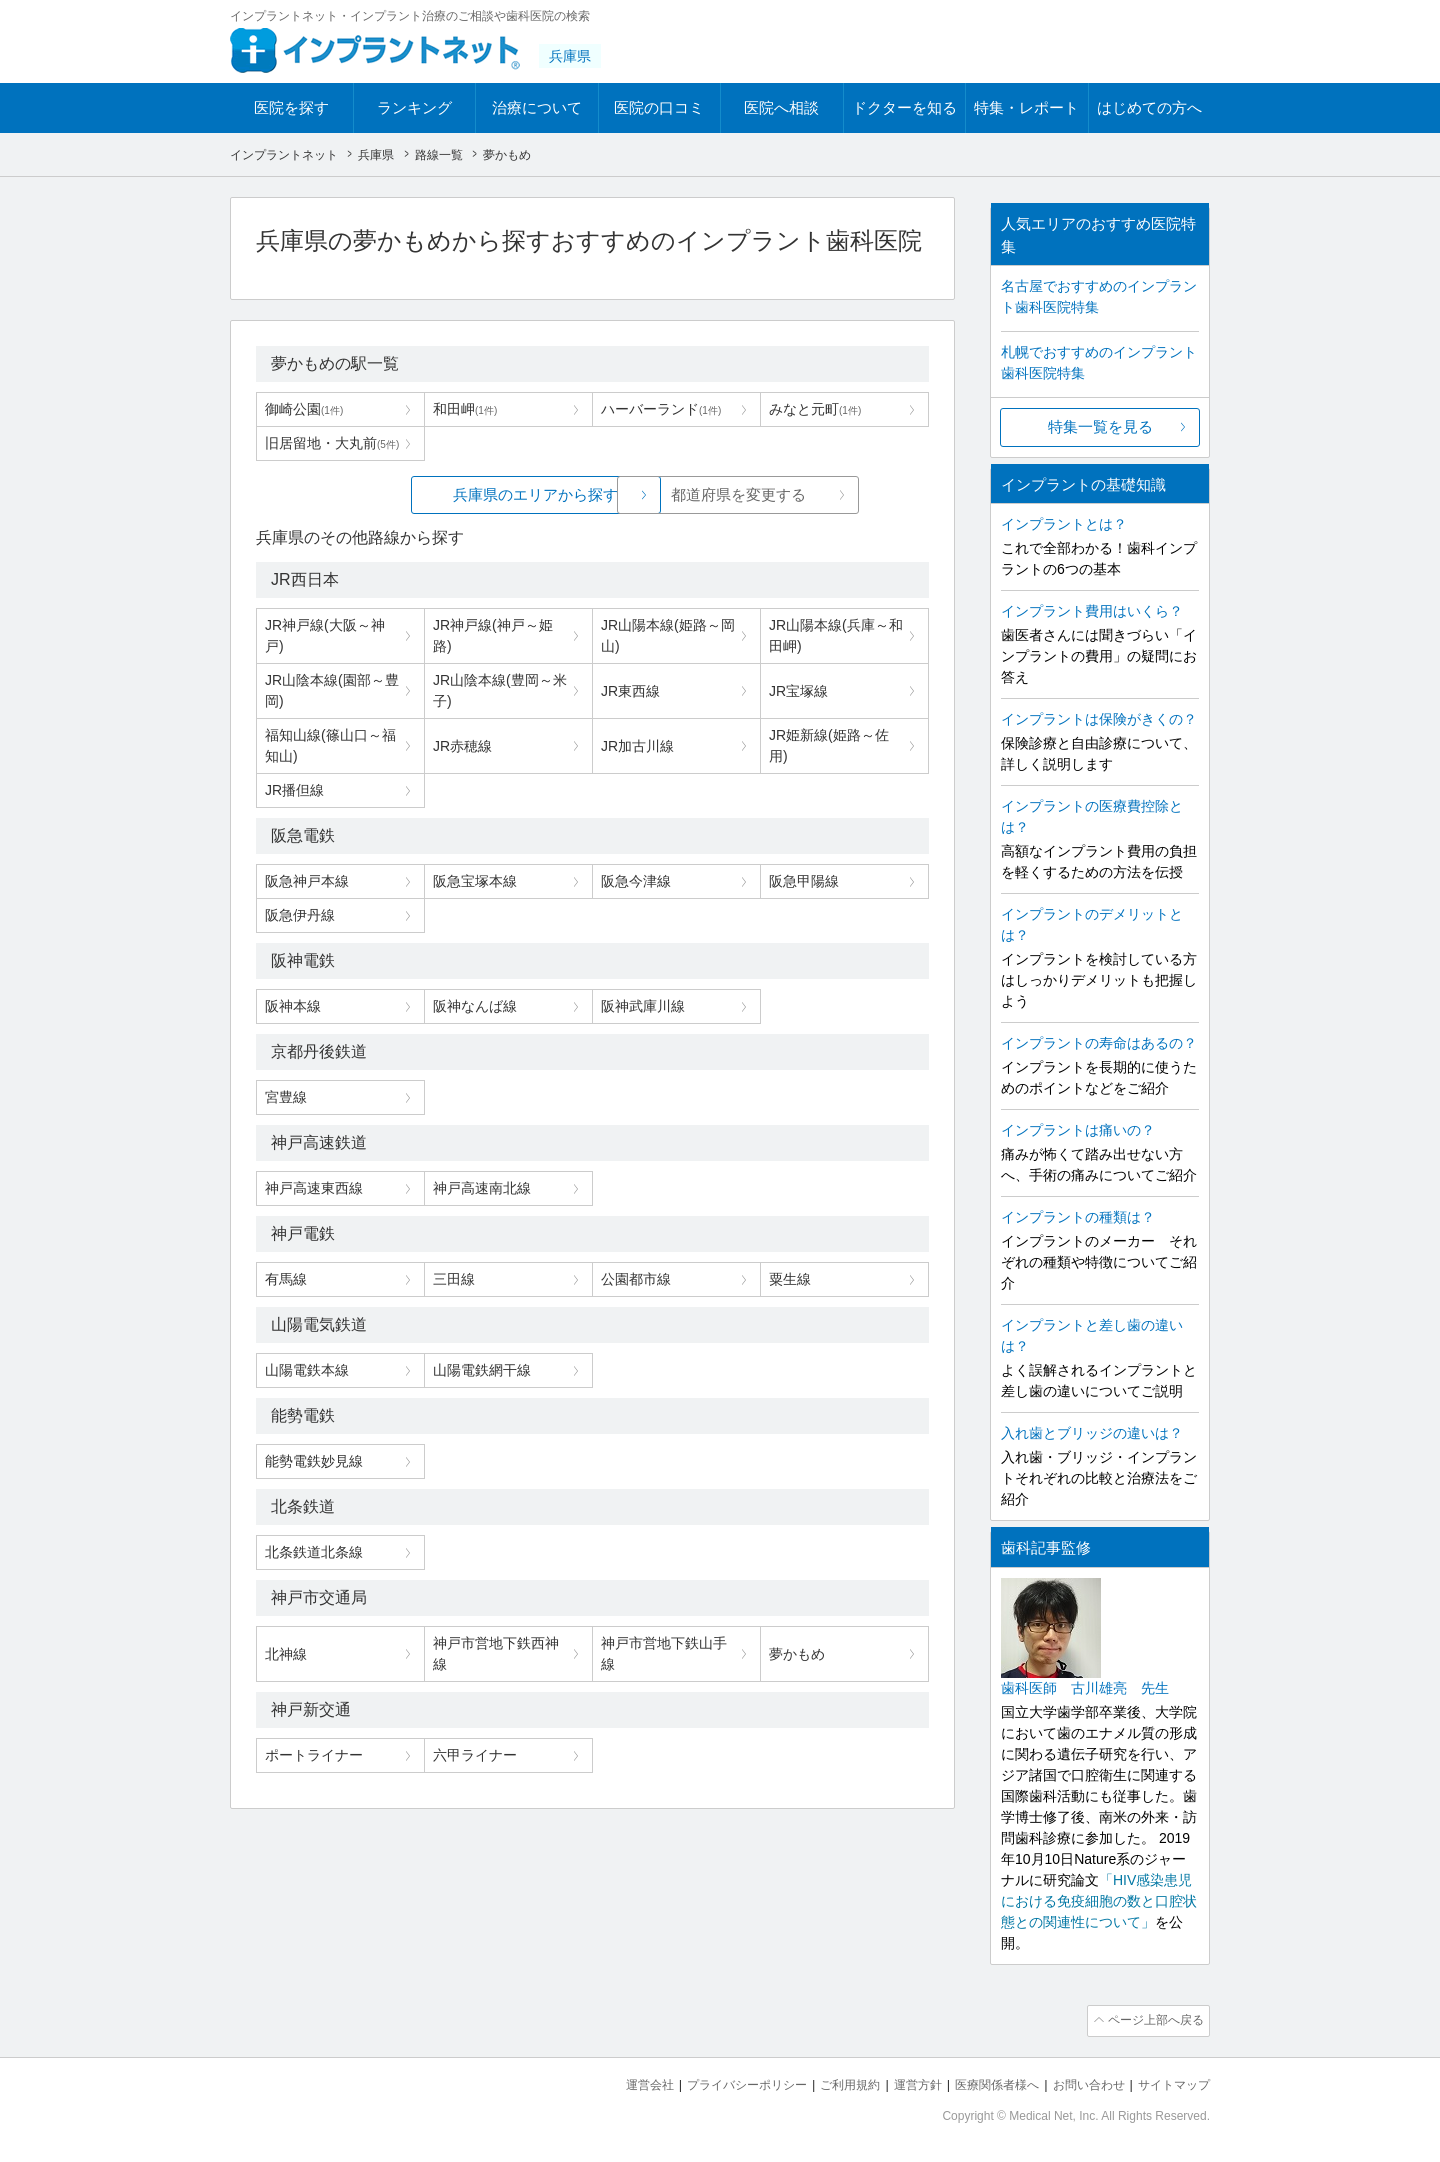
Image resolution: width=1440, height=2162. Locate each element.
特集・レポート (1026, 107)
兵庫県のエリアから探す (442, 494)
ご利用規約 (824, 2082)
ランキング (414, 107)
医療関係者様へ (981, 2082)
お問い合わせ (1080, 2082)
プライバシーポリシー (714, 2082)
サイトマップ (1171, 2082)
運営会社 (610, 2082)
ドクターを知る (904, 107)
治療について (537, 107)
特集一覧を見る (1100, 426)
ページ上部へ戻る (1153, 2020)
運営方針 (897, 2082)
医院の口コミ (659, 107)
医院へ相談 (781, 107)
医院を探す (291, 107)
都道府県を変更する (742, 494)
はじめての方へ (1149, 107)
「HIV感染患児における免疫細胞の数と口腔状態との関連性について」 (1099, 1901)
